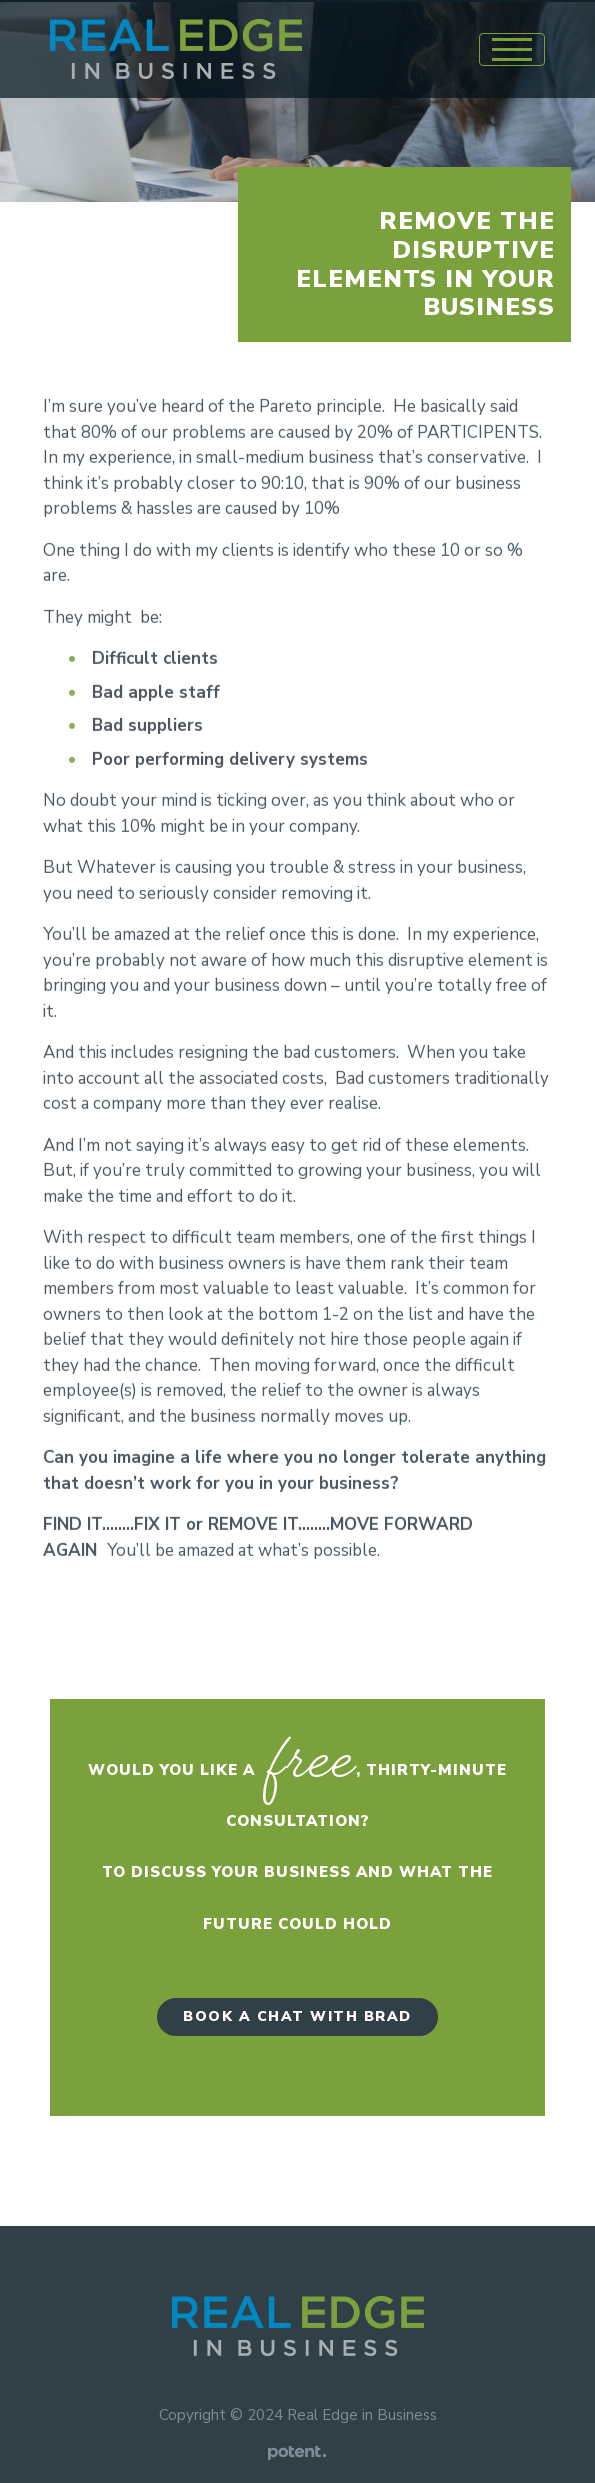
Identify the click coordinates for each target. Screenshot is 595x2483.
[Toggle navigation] (512, 49)
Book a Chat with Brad (297, 2016)
